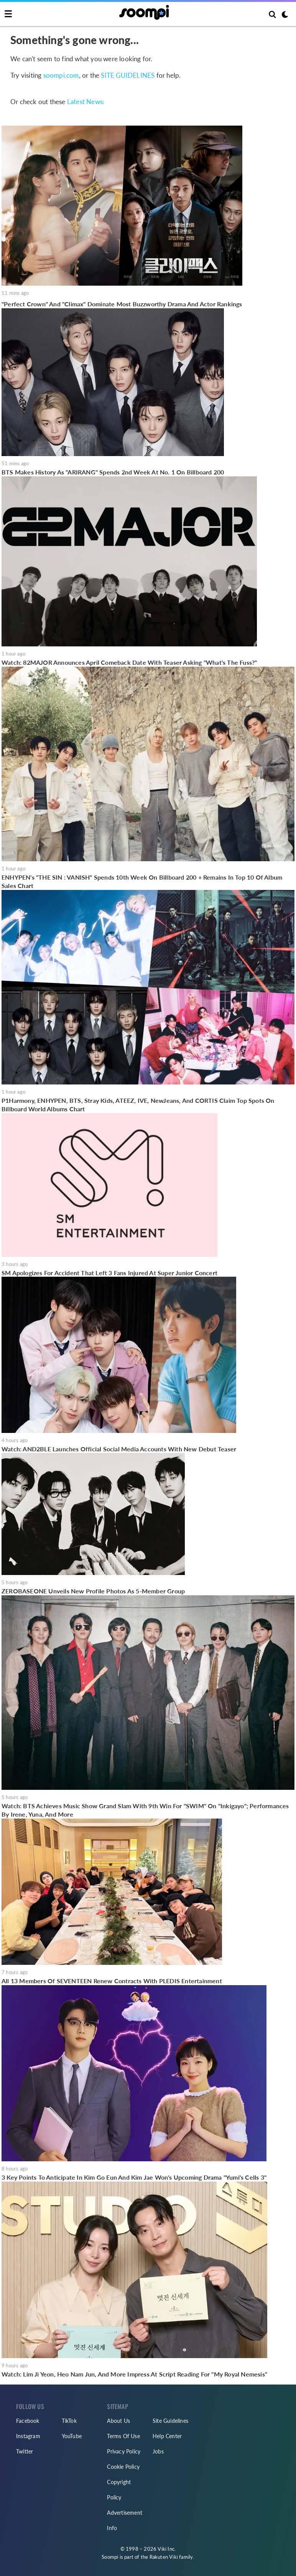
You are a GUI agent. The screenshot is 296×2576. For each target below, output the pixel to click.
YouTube (72, 2436)
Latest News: (85, 102)
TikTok (69, 2420)
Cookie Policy (123, 2466)
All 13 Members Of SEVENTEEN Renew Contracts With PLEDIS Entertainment (112, 1980)
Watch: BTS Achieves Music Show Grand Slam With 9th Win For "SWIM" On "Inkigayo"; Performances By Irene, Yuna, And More (145, 1810)
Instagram (28, 2436)
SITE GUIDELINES (128, 75)
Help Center (167, 2436)
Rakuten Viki (164, 2557)
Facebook (27, 2420)
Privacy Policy (123, 2451)
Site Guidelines (170, 2420)
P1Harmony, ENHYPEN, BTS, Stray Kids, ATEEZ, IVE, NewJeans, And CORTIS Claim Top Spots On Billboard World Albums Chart (138, 1104)
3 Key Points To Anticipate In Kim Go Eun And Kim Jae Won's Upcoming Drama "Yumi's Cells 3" (134, 2177)
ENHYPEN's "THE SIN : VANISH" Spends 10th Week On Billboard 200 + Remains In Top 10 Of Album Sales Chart (142, 881)
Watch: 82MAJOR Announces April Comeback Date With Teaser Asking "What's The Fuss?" (129, 662)
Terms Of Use (123, 2436)
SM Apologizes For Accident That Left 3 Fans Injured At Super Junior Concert (109, 1272)
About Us (118, 2420)
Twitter (24, 2451)
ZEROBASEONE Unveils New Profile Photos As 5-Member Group (93, 1591)
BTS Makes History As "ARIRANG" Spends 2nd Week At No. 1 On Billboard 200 (113, 472)
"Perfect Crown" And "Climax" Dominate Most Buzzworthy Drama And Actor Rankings (122, 303)
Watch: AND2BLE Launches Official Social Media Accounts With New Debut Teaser (119, 1448)
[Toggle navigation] (8, 14)
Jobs (158, 2451)
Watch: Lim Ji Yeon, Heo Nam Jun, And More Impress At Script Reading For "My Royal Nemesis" (134, 2374)
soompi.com (61, 75)
